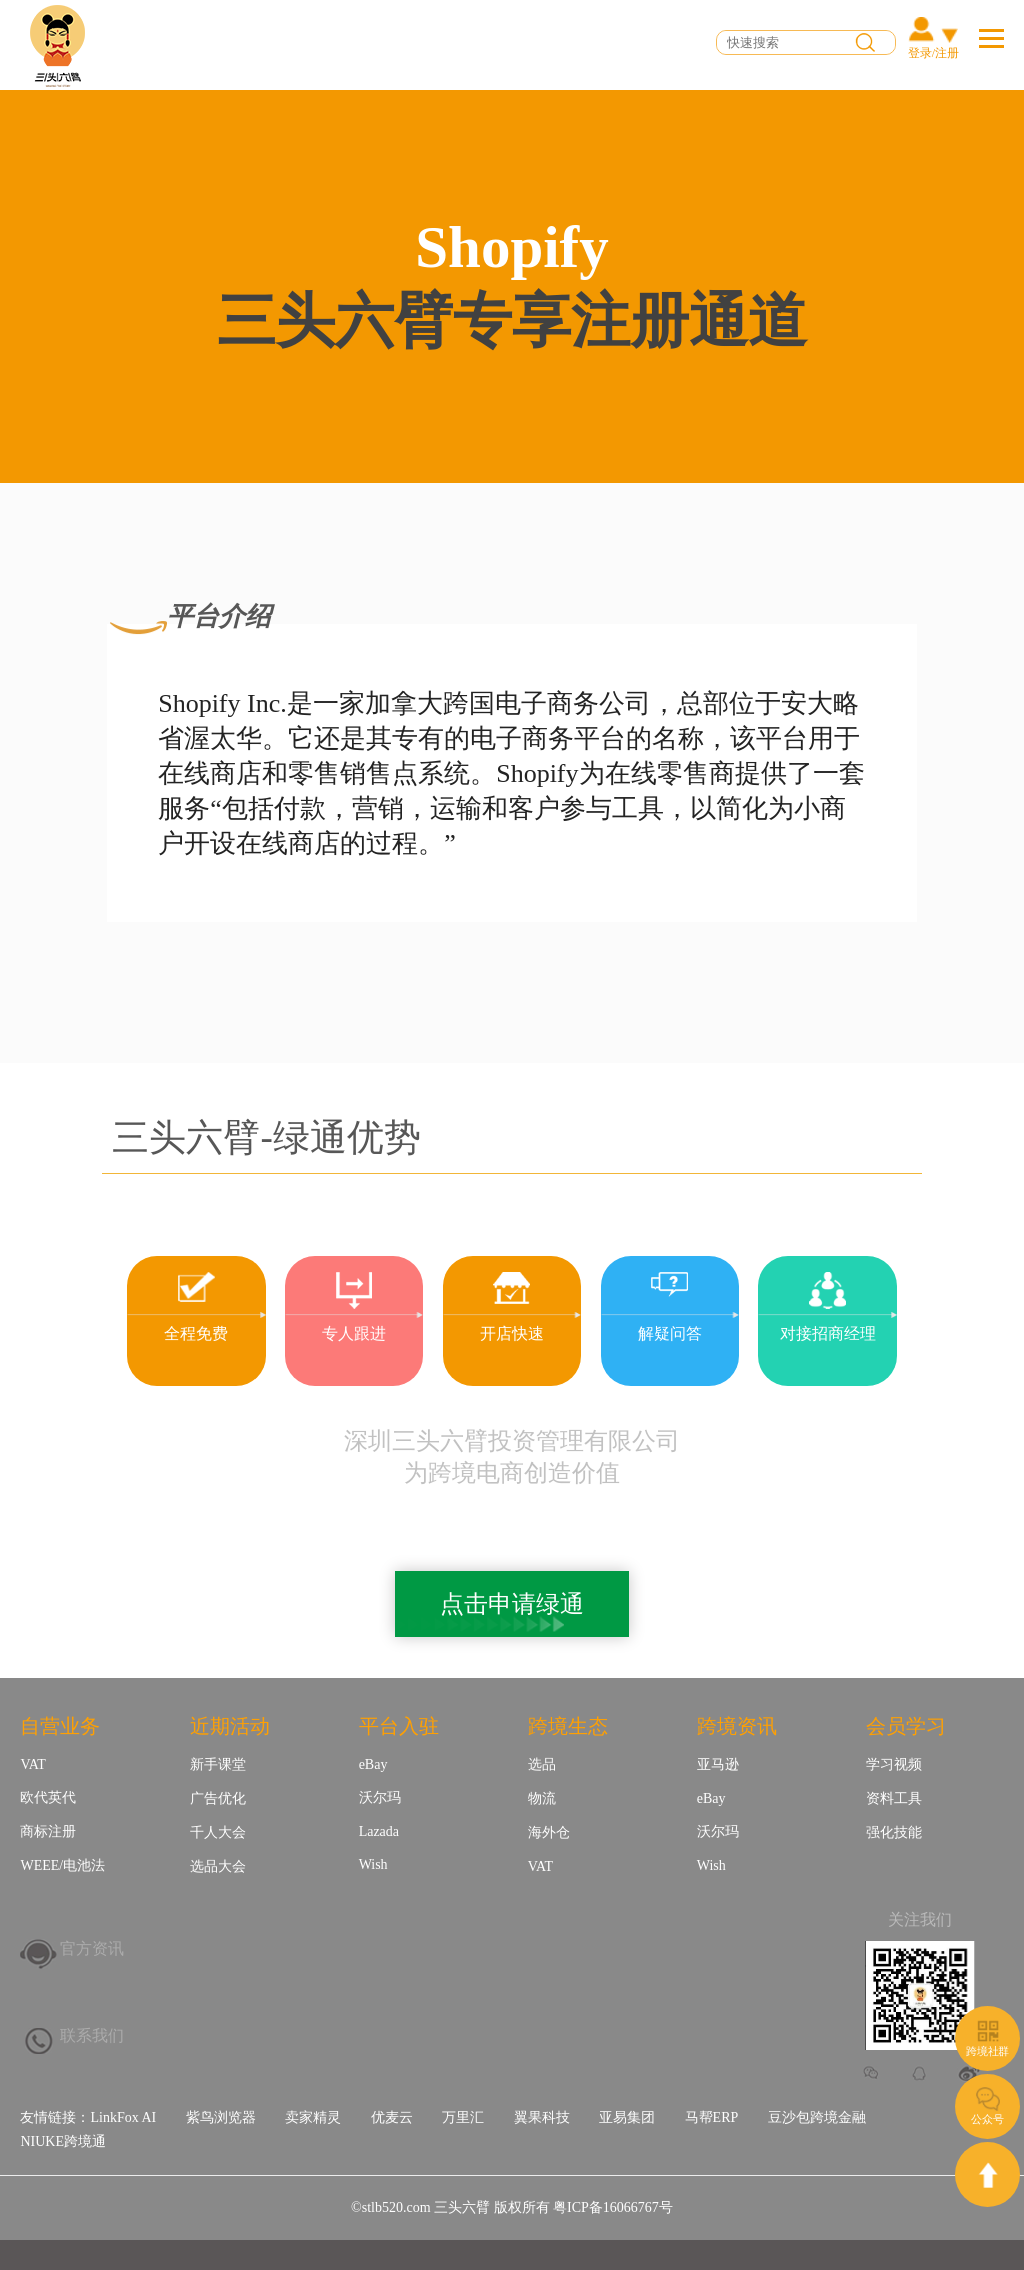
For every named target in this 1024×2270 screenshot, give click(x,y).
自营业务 (60, 1726)
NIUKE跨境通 (63, 2141)
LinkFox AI (123, 2117)
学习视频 (894, 1764)
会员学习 (906, 1726)
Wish (373, 1864)
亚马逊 (718, 1764)
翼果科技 (542, 2117)
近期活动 (230, 1726)
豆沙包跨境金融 (817, 2117)
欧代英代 (48, 1797)
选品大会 (218, 1866)
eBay (373, 1764)
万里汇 (463, 2117)
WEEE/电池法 (62, 1865)
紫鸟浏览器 (221, 2117)
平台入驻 (399, 1726)
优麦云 (392, 2117)
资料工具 (894, 1798)
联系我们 (92, 2035)
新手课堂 (218, 1764)
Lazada (379, 1831)
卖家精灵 (313, 2117)
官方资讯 (92, 1948)
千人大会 (218, 1832)
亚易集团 (627, 2117)
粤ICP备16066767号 (613, 2207)
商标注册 (48, 1831)
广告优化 (218, 1798)
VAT (32, 1764)
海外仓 (549, 1832)
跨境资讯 (737, 1726)
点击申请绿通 (512, 1604)
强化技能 (894, 1832)
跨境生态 (568, 1726)
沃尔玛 (380, 1797)
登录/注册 (933, 53)
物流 (542, 1798)
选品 (542, 1764)
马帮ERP (712, 2117)
